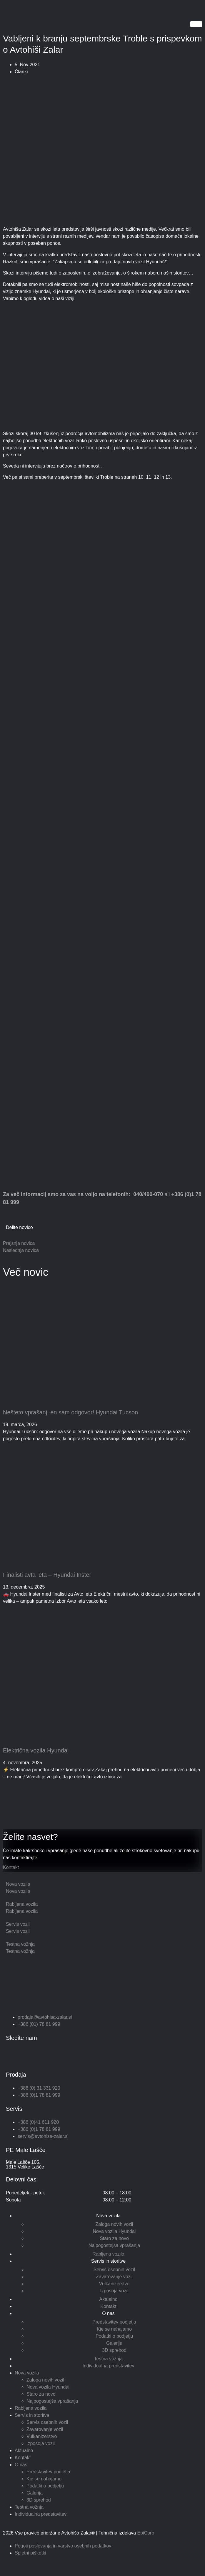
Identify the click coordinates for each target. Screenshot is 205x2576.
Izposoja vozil (114, 2290)
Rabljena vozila (108, 2253)
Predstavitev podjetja (114, 2321)
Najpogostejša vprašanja (114, 2245)
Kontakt (11, 1867)
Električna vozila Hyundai (36, 1750)
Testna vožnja (108, 2358)
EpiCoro (145, 2532)
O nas (108, 2313)
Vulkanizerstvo (114, 2283)
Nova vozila (108, 2215)
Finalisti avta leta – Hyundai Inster (47, 1574)
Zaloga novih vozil (114, 2224)
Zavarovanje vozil (114, 2276)
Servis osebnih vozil (114, 2269)
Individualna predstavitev (108, 2365)
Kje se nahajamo (114, 2328)
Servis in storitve (108, 2261)
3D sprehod (114, 2350)
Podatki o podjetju (114, 2336)
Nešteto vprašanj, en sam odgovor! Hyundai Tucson (70, 1412)
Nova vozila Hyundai (114, 2231)
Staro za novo (114, 2238)
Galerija (114, 2343)
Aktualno (108, 2299)
